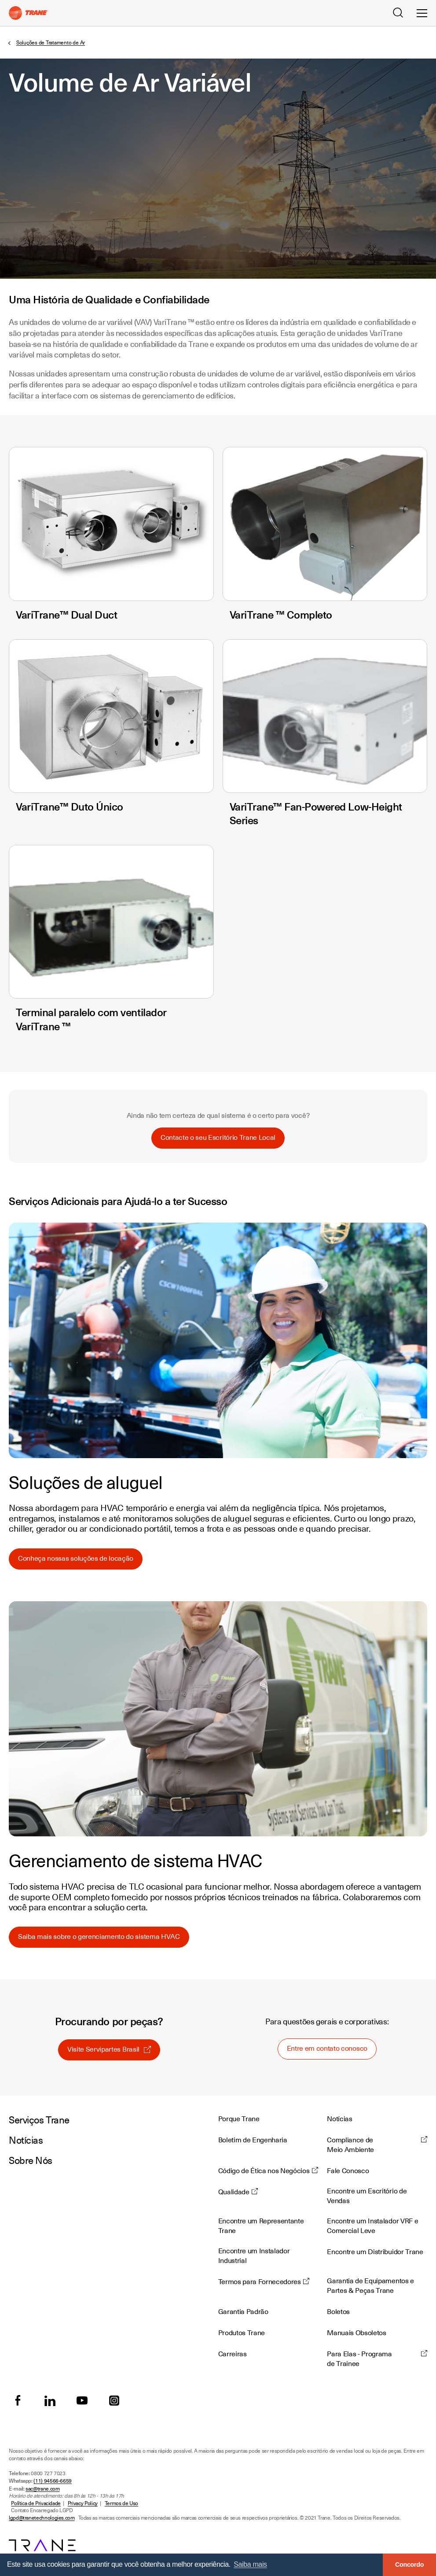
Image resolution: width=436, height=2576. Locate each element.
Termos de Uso (121, 2503)
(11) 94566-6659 (52, 2480)
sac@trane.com (42, 2488)
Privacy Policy (83, 2503)
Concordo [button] (409, 2564)
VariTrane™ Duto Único (69, 806)
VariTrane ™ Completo (281, 614)
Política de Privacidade (36, 2503)
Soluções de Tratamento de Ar (50, 42)
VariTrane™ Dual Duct (66, 614)
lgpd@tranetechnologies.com (42, 2517)
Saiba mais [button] (250, 2564)
